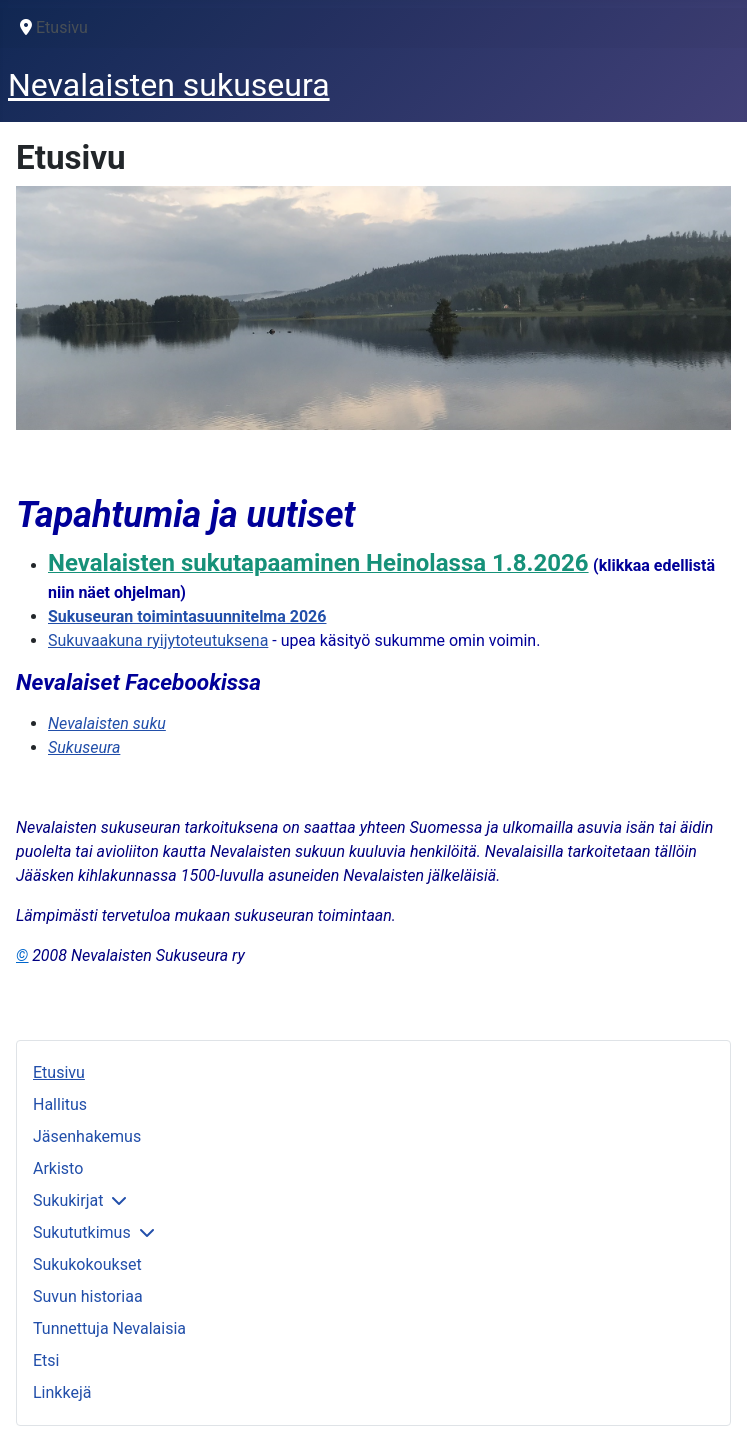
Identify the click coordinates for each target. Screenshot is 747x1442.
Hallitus (60, 1104)
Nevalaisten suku (107, 723)
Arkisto (58, 1168)
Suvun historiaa (88, 1296)
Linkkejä (62, 1392)
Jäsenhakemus (87, 1136)
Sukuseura (84, 747)
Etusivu (59, 1072)
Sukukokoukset (87, 1264)
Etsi (46, 1360)
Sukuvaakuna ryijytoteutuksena (158, 640)
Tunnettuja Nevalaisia (109, 1328)
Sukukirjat (68, 1200)
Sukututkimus (82, 1232)
